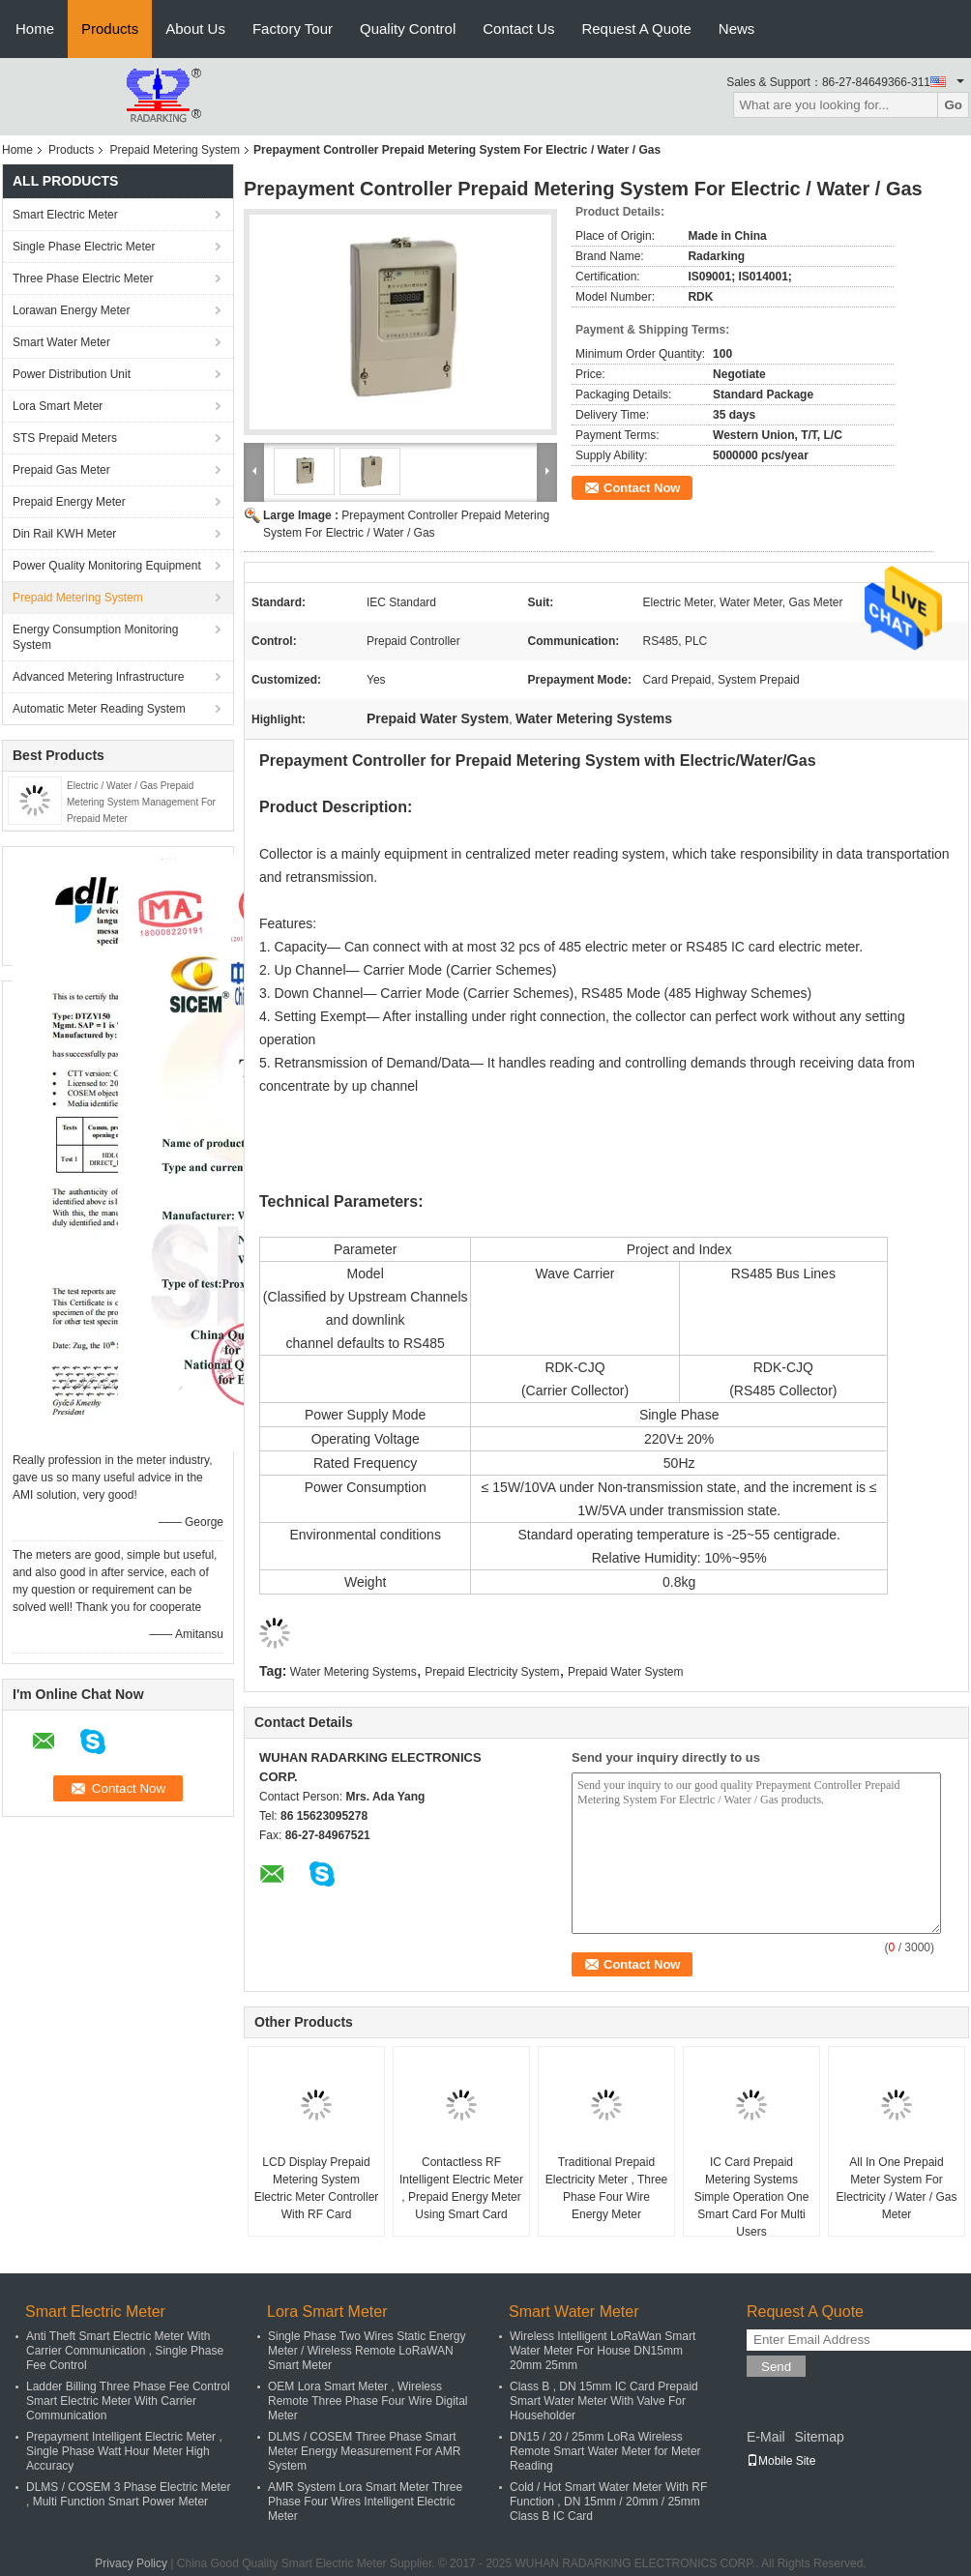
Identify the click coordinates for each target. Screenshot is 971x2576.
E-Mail (766, 2436)
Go (953, 105)
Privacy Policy (131, 2563)
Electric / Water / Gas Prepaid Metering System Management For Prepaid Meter (141, 802)
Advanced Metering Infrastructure (98, 677)
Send (776, 2366)
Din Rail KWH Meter (64, 534)
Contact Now (641, 488)
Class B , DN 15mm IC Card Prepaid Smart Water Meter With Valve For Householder (604, 2401)
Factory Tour (292, 28)
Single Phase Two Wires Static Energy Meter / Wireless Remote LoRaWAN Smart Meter (367, 2350)
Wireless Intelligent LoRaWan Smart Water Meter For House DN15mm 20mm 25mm (602, 2350)
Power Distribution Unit (72, 374)
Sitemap (818, 2436)
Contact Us (518, 28)
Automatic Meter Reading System (99, 709)
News (737, 28)
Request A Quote (636, 28)
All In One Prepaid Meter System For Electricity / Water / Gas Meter (897, 2188)
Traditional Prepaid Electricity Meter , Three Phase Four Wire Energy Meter (606, 2188)
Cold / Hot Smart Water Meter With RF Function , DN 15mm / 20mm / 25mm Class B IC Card (608, 2501)
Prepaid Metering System (174, 150)
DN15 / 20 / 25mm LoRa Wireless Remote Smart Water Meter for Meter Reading (605, 2451)
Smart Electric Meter (65, 214)
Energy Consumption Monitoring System (95, 637)
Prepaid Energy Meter (69, 502)
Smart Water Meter (61, 342)
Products (109, 28)
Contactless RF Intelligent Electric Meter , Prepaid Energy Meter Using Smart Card (461, 2188)
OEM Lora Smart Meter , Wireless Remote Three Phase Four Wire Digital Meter (368, 2401)
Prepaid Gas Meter (61, 470)
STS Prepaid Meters (65, 438)
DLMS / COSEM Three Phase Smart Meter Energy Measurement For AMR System (364, 2451)
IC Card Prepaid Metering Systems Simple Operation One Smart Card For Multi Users (751, 2197)
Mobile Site (781, 2461)
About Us (195, 28)
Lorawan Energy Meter (71, 310)
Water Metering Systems (353, 1672)
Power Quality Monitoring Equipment (107, 565)
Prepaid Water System (626, 1672)
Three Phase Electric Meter (83, 278)
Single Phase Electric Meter (84, 246)
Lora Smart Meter (58, 406)
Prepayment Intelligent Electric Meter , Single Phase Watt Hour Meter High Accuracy (124, 2451)
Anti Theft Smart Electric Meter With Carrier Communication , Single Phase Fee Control (124, 2350)
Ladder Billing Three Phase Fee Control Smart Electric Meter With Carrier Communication (128, 2401)
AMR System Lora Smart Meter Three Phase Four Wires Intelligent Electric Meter (365, 2501)
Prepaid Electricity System (492, 1672)
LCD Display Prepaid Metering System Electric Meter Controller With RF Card (316, 2188)
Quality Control (408, 28)
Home (34, 28)
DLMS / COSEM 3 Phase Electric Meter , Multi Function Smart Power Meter (128, 2494)
